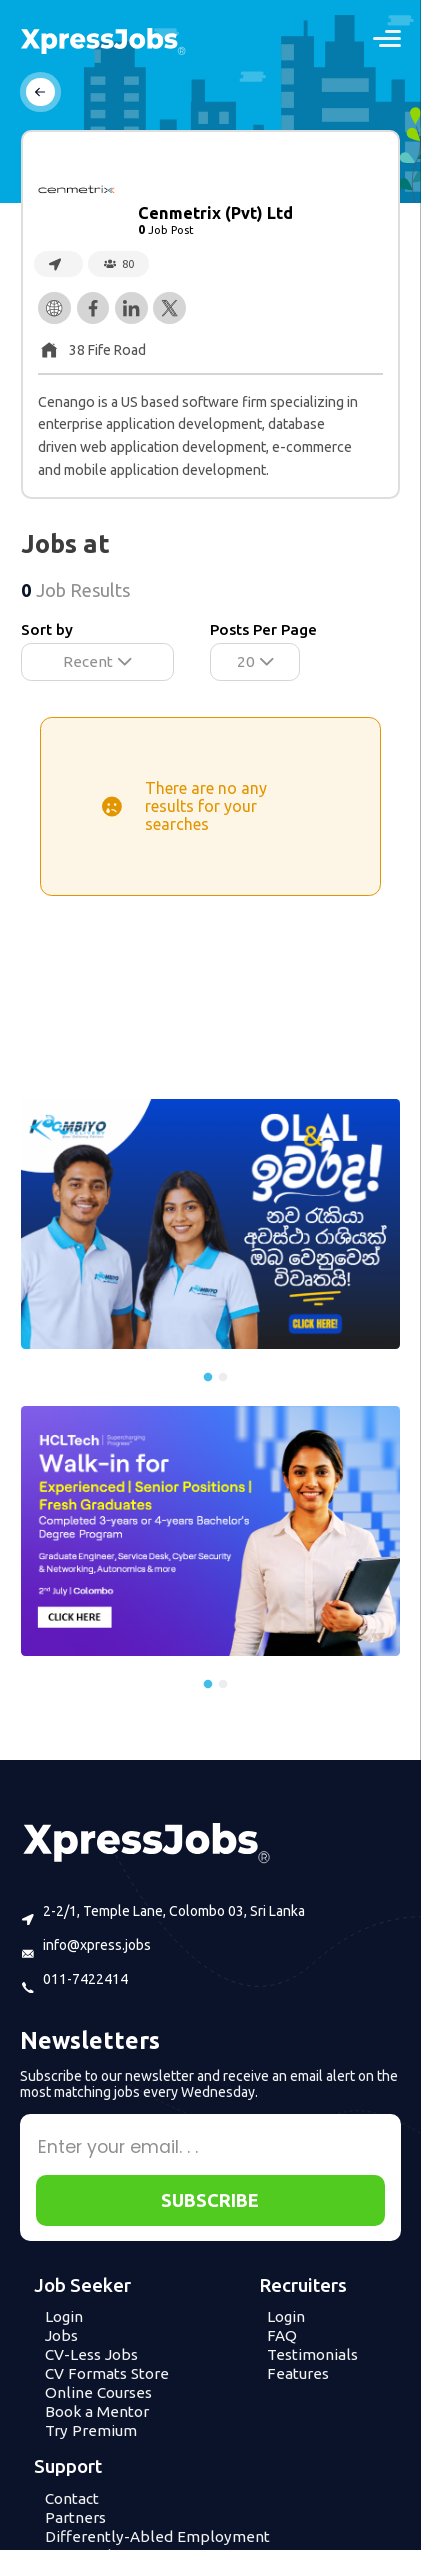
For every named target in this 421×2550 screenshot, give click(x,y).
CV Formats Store (107, 2373)
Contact (72, 2498)
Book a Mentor (97, 2411)
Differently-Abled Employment (157, 2536)
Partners (75, 2517)
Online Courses (98, 2392)
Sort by (47, 629)
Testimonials (312, 2354)
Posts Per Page (263, 629)
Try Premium (91, 2430)
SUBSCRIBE (210, 2200)
